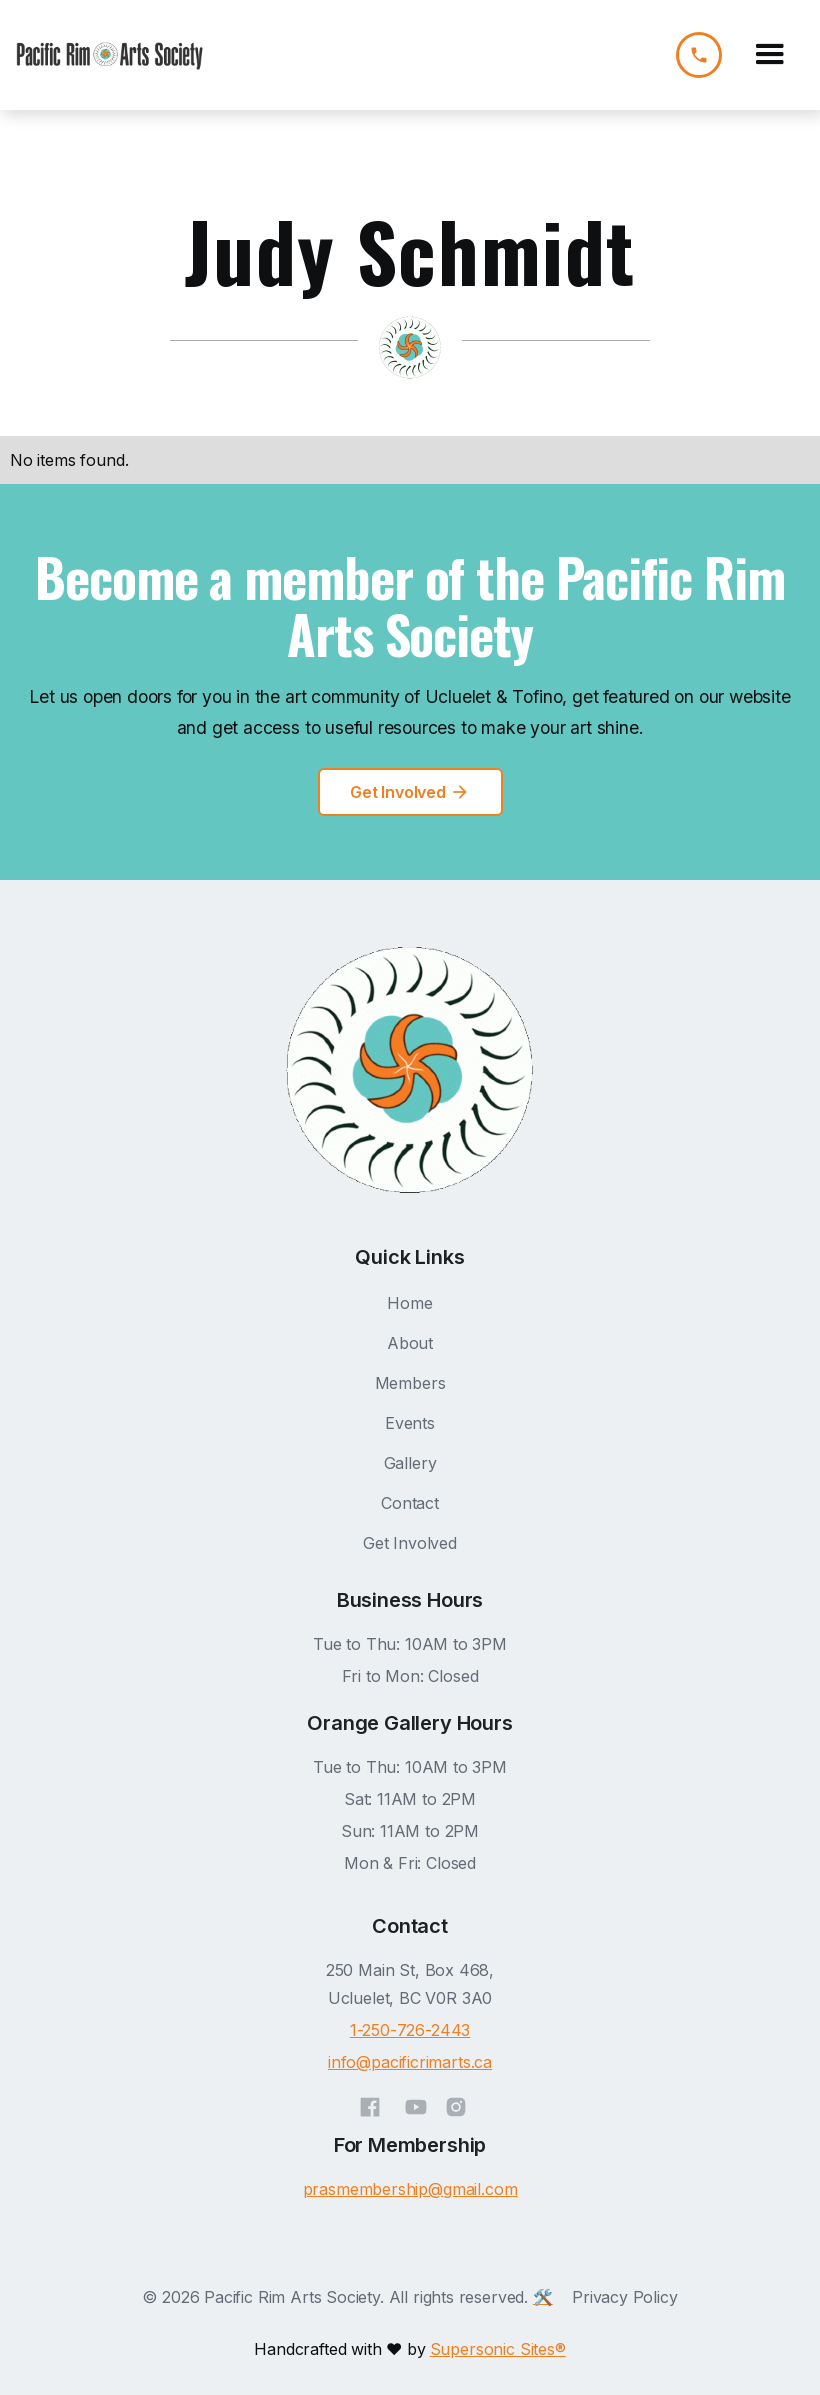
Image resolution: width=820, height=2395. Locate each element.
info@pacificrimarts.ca (410, 2062)
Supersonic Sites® (498, 2349)
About (410, 1343)
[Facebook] (370, 2104)
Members (410, 1383)
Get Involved (410, 1543)
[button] (770, 55)
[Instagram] (456, 2104)
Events (410, 1423)
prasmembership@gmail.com (410, 2189)
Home (409, 1303)
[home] (110, 55)
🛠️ (543, 2297)
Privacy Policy (625, 2297)
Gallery (410, 1463)
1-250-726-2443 (410, 2030)
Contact (410, 1503)
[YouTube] (416, 2104)
